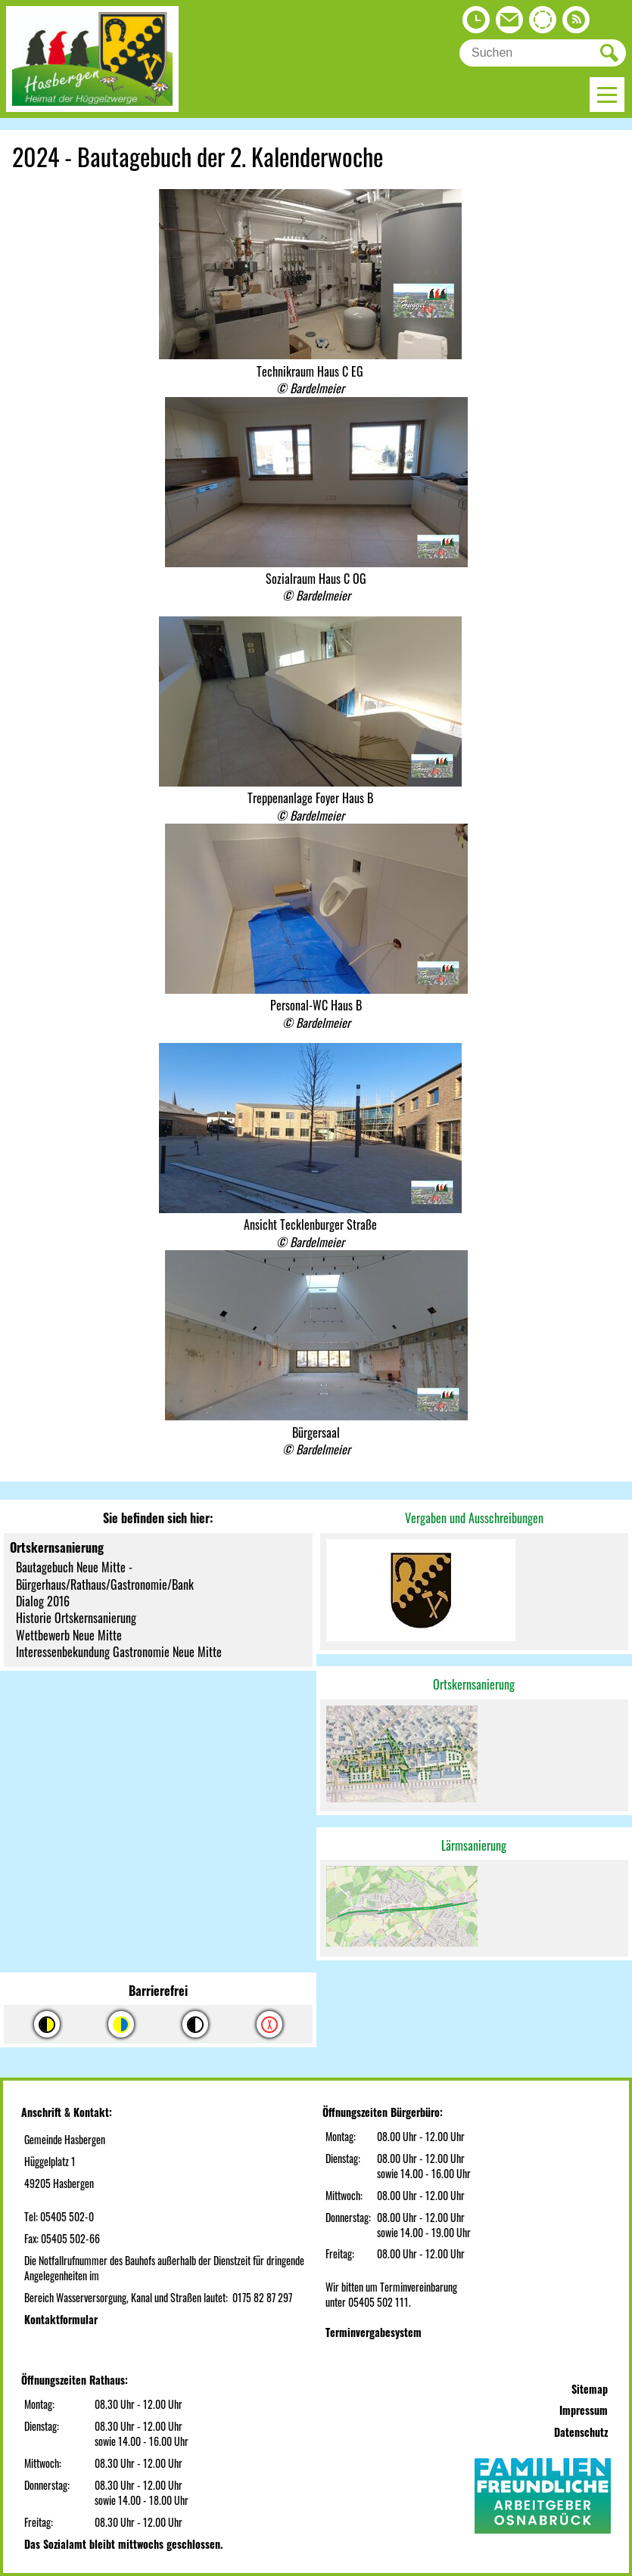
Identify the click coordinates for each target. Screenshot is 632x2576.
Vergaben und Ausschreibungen (474, 1518)
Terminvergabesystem (373, 2332)
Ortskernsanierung (474, 1684)
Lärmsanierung (473, 1845)
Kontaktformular (61, 2319)
